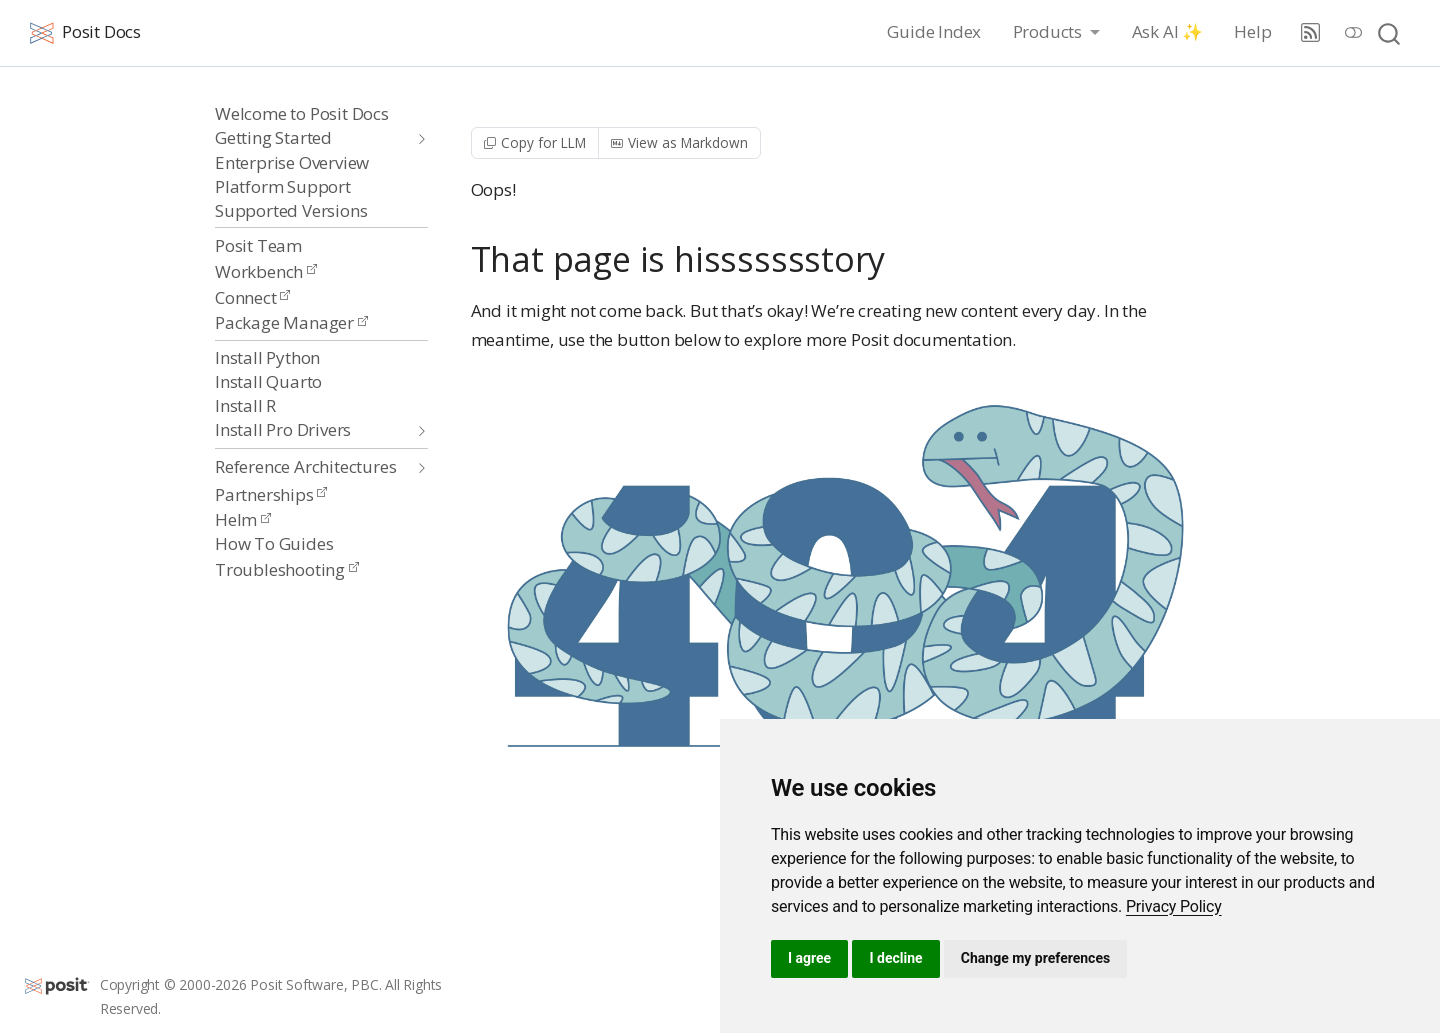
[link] (1174, 906)
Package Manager (291, 322)
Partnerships (271, 494)
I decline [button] (895, 958)
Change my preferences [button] (1035, 958)
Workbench (266, 271)
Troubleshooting (287, 569)
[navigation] (311, 138)
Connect (252, 297)
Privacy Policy (1174, 906)
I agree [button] (809, 958)
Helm (243, 519)
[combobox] (1390, 32)
